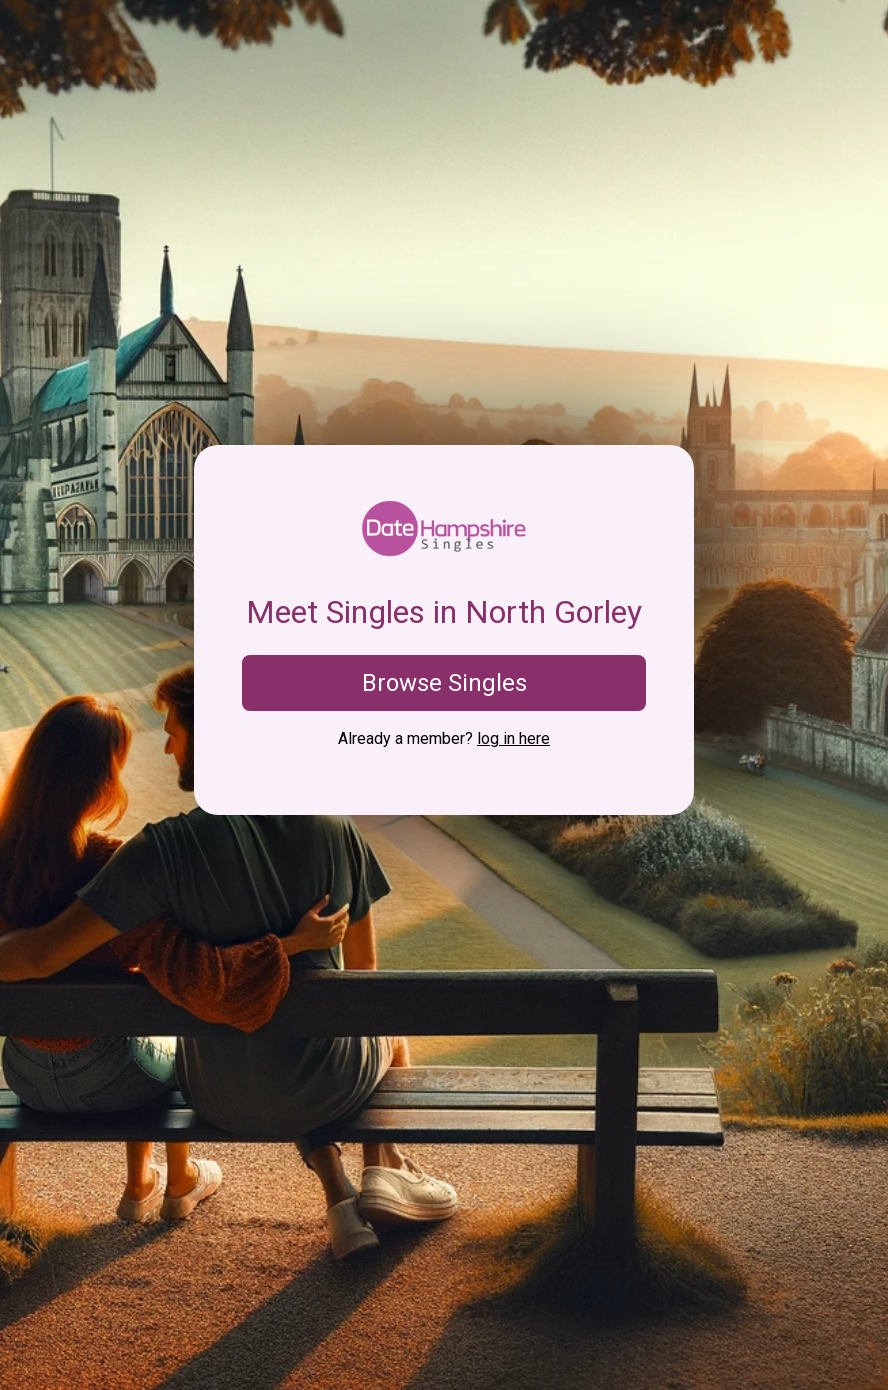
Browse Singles (444, 683)
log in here (513, 738)
